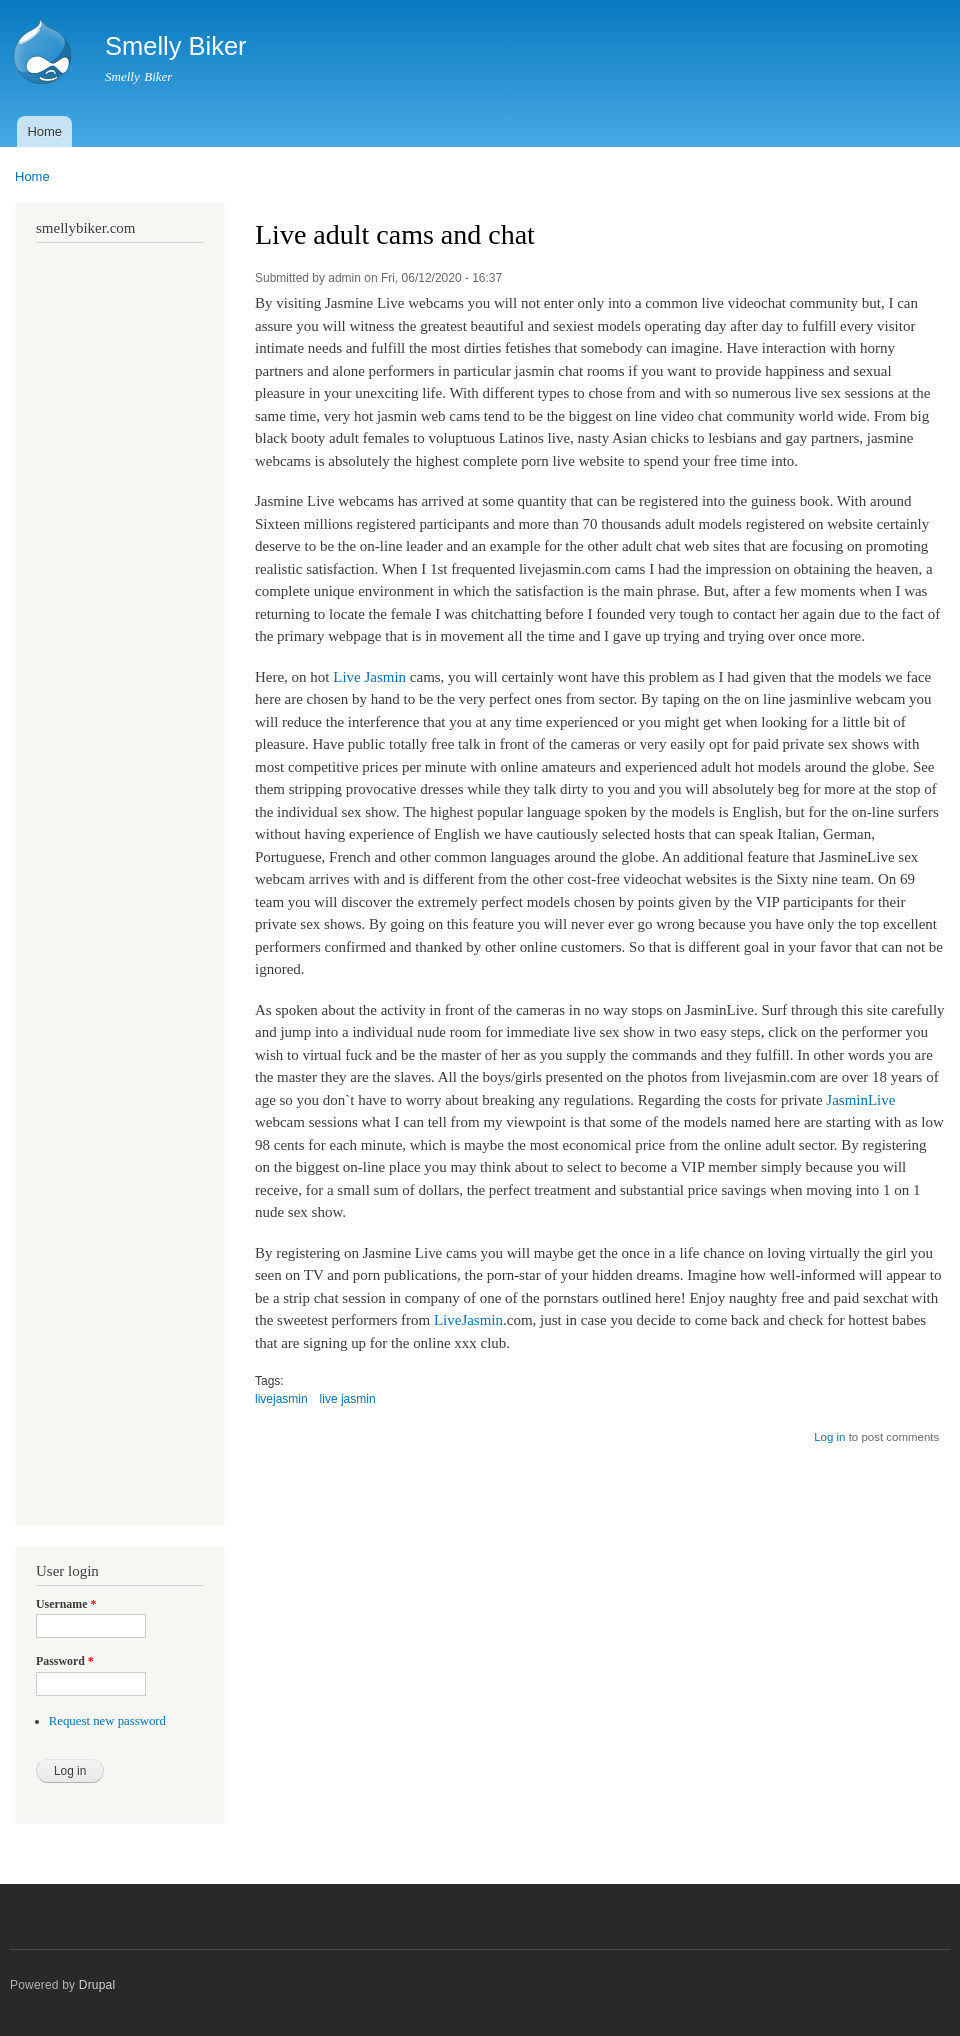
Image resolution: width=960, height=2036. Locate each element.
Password (65, 1661)
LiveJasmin (468, 1320)
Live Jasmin (369, 677)
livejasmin (281, 1399)
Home (44, 131)
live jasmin (348, 1399)
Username (66, 1604)
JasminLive (860, 1100)
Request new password (107, 1721)
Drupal (97, 1985)
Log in (829, 1437)
